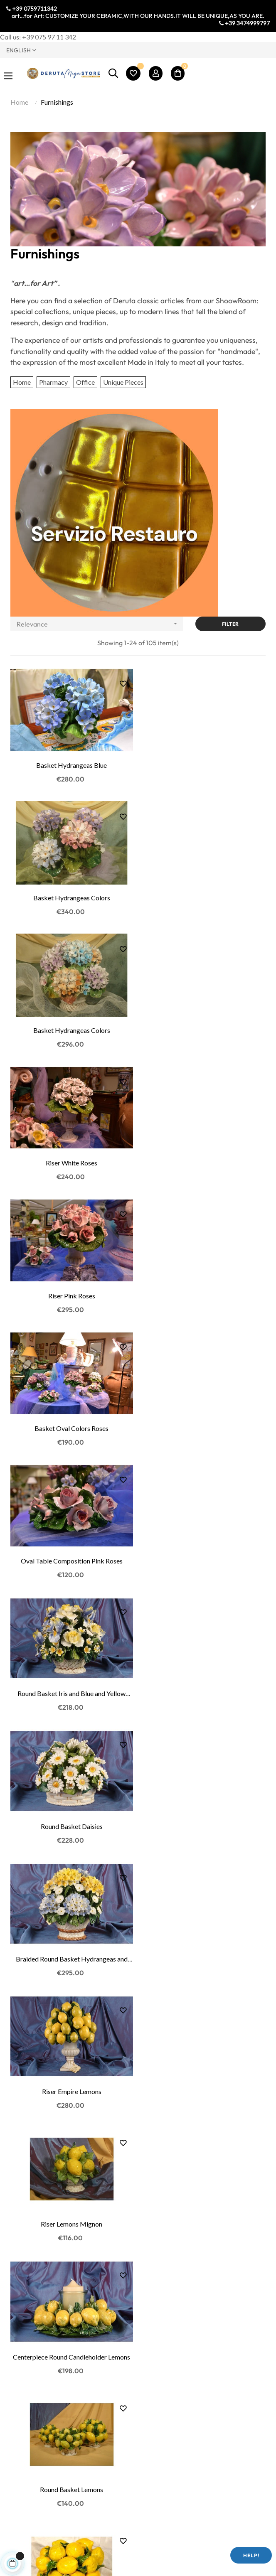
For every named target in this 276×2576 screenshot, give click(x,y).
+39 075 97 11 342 (49, 37)
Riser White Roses (205, 896)
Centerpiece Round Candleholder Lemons (71, 1555)
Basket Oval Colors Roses (205, 1028)
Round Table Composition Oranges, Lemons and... (71, 2215)
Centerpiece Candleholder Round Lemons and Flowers (205, 1819)
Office (85, 382)
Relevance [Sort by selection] (100, 624)
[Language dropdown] (69, 50)
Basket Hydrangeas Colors (205, 764)
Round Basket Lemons (205, 1555)
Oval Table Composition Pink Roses (71, 1160)
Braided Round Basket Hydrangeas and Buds (205, 1292)
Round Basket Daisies (71, 1291)
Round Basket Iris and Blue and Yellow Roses (205, 1160)
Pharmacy (53, 382)
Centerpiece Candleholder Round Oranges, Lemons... (205, 2215)
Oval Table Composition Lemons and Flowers (71, 1819)
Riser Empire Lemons (71, 1424)
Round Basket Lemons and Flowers (204, 1951)
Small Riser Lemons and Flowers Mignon (71, 1951)
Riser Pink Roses (71, 1028)
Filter (230, 624)
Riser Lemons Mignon (205, 1424)
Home (22, 382)
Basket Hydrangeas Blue (71, 764)
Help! (251, 2555)
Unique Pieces (123, 382)
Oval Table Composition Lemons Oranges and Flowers (205, 2083)
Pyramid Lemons (205, 1687)
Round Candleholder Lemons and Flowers (71, 2083)
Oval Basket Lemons (71, 1687)
